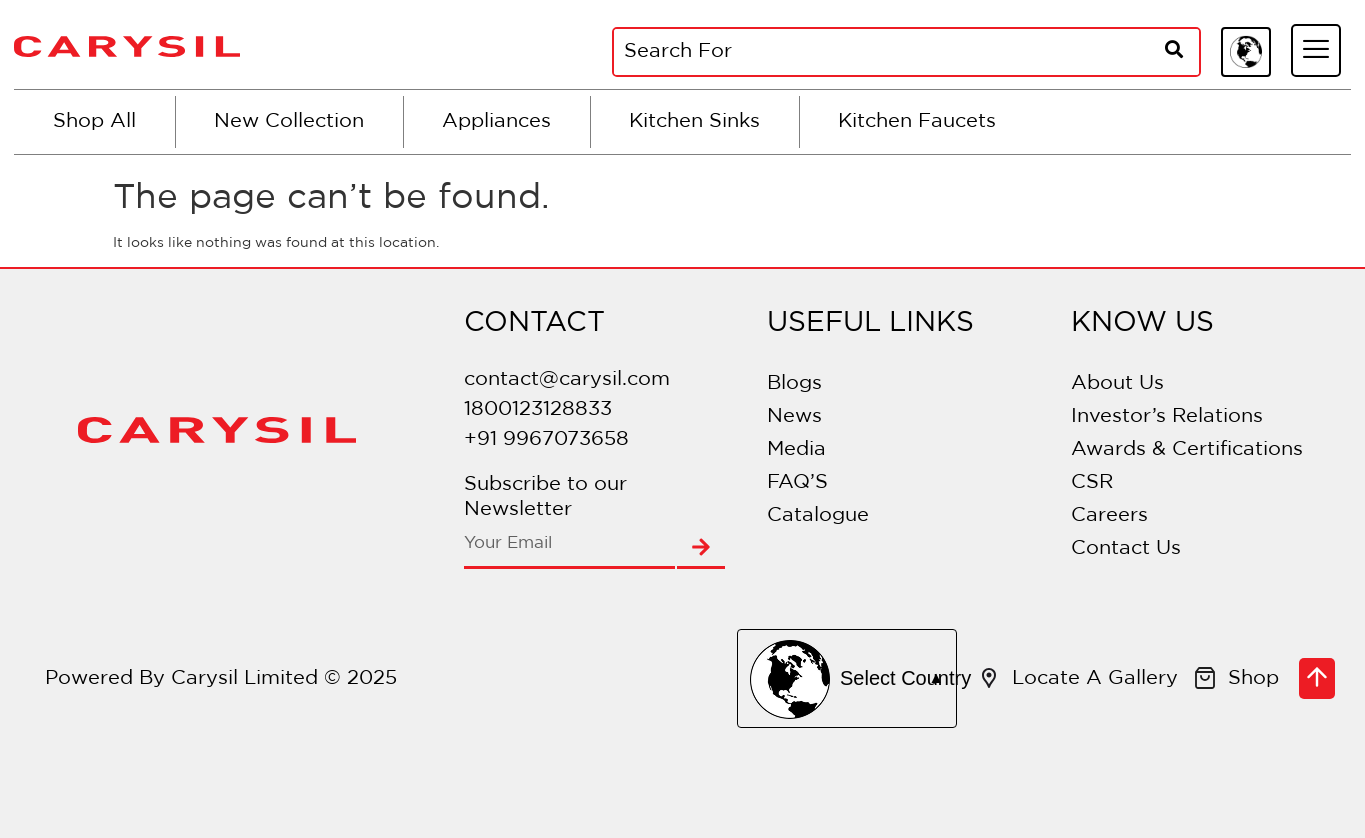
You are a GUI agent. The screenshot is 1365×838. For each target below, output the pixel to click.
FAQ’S (797, 482)
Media (796, 449)
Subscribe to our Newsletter (545, 496)
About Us (1117, 383)
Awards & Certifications (1187, 449)
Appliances (496, 121)
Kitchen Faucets (917, 121)
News (794, 416)
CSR (1092, 482)
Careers (1109, 515)
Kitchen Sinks (694, 121)
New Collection (289, 121)
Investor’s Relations (1167, 416)
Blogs (794, 383)
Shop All (94, 121)
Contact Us (1126, 548)
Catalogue (818, 515)
